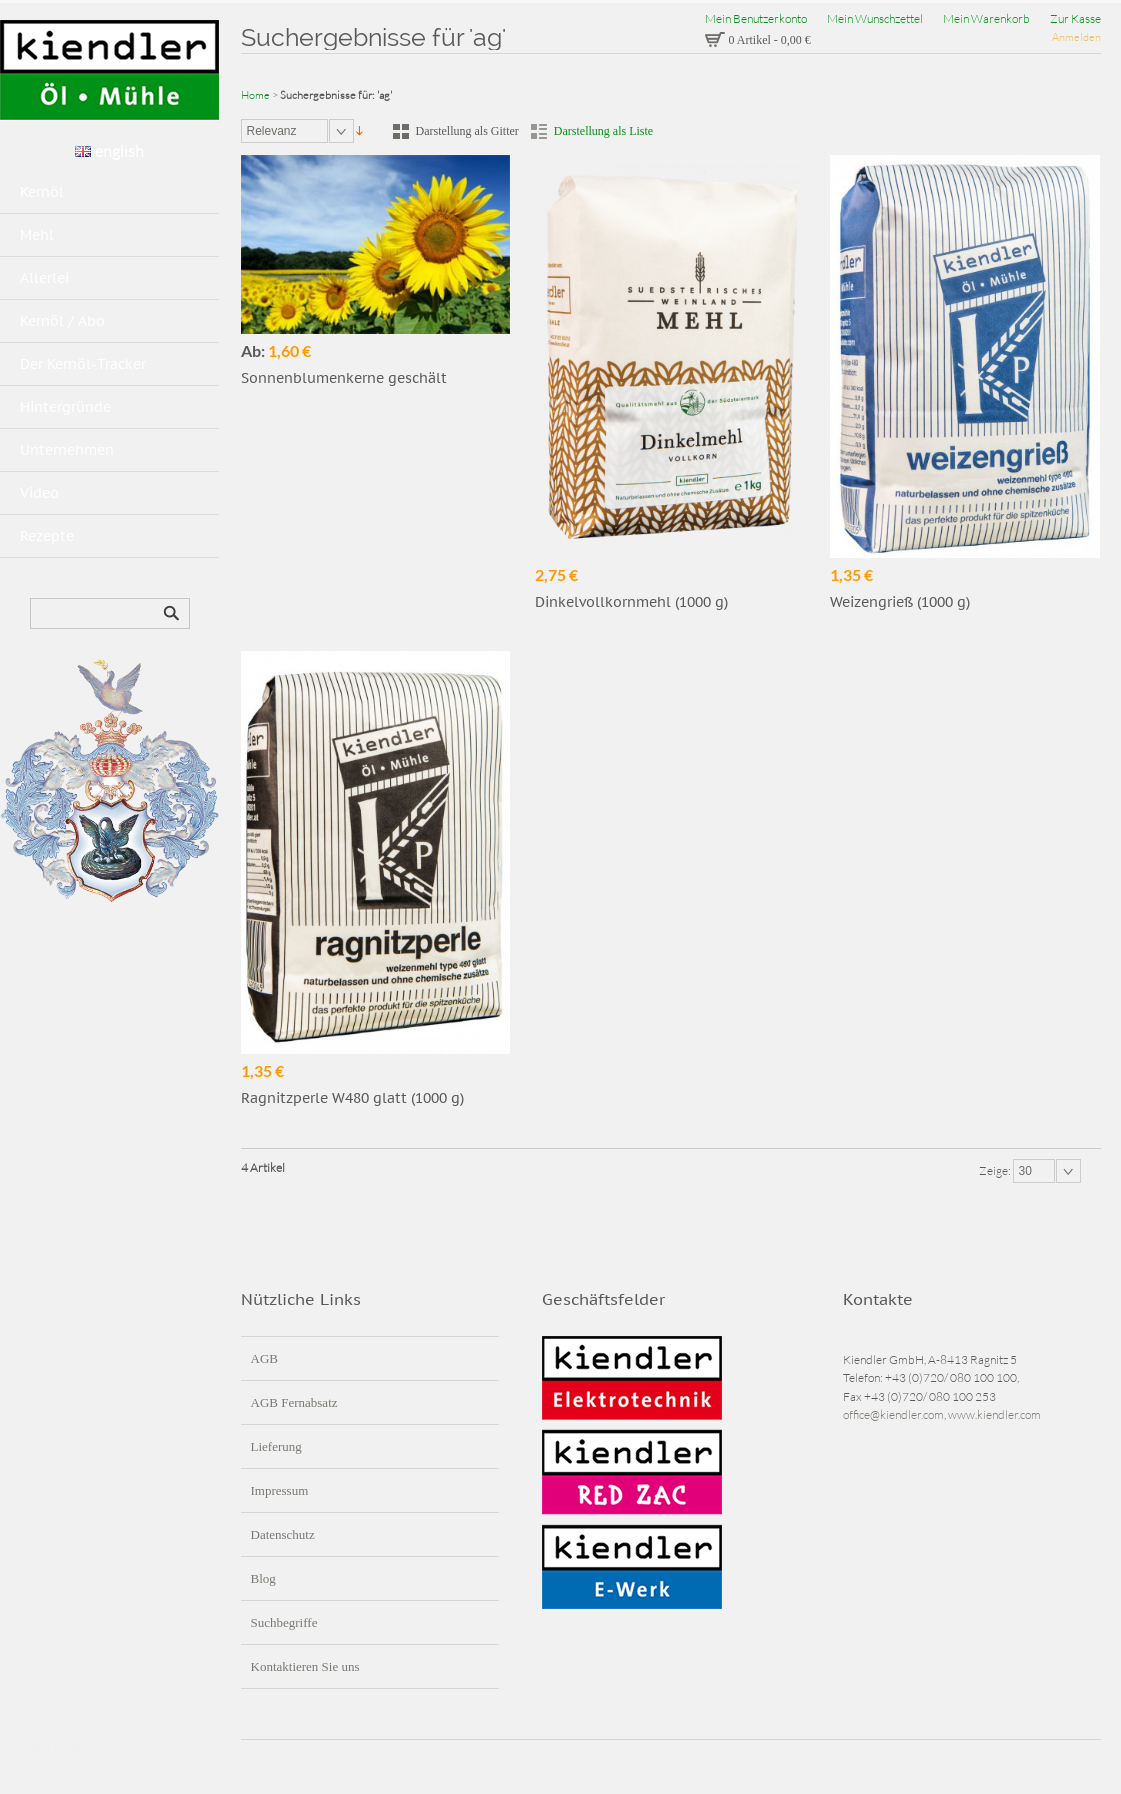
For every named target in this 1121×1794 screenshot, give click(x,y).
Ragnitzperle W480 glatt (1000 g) (352, 1098)
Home (255, 95)
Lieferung (276, 1446)
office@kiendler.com (893, 1414)
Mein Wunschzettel (875, 18)
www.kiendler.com (994, 1414)
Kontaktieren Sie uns (305, 1666)
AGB (264, 1358)
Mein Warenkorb (986, 18)
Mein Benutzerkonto (756, 18)
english (109, 151)
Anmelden (1076, 37)
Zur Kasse (1075, 18)
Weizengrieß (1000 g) (900, 602)
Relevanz (272, 131)
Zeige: (996, 1170)
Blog (263, 1578)
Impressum (280, 1490)
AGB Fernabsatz (294, 1402)
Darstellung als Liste (603, 131)
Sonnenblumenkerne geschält (344, 378)
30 (1025, 1171)
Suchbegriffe (284, 1622)
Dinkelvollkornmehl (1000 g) (631, 602)
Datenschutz (283, 1534)
